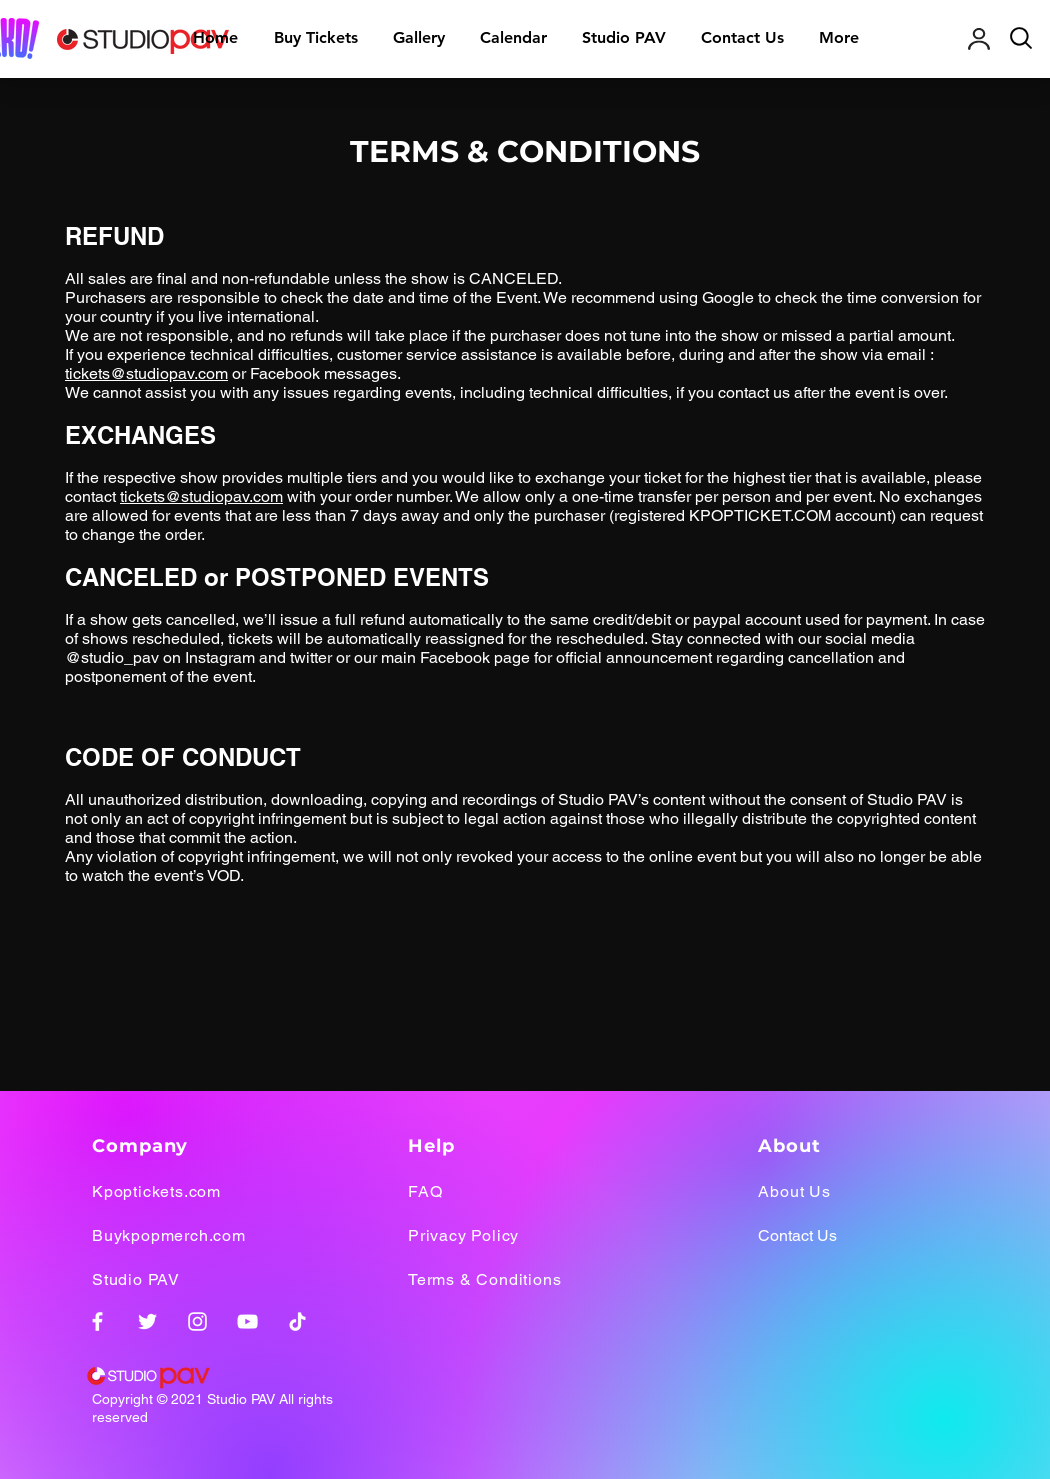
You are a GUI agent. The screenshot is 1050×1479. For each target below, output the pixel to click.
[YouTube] (247, 1321)
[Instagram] (197, 1321)
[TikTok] (297, 1321)
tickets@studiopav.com (146, 373)
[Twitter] (147, 1321)
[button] (418, 38)
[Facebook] (97, 1321)
